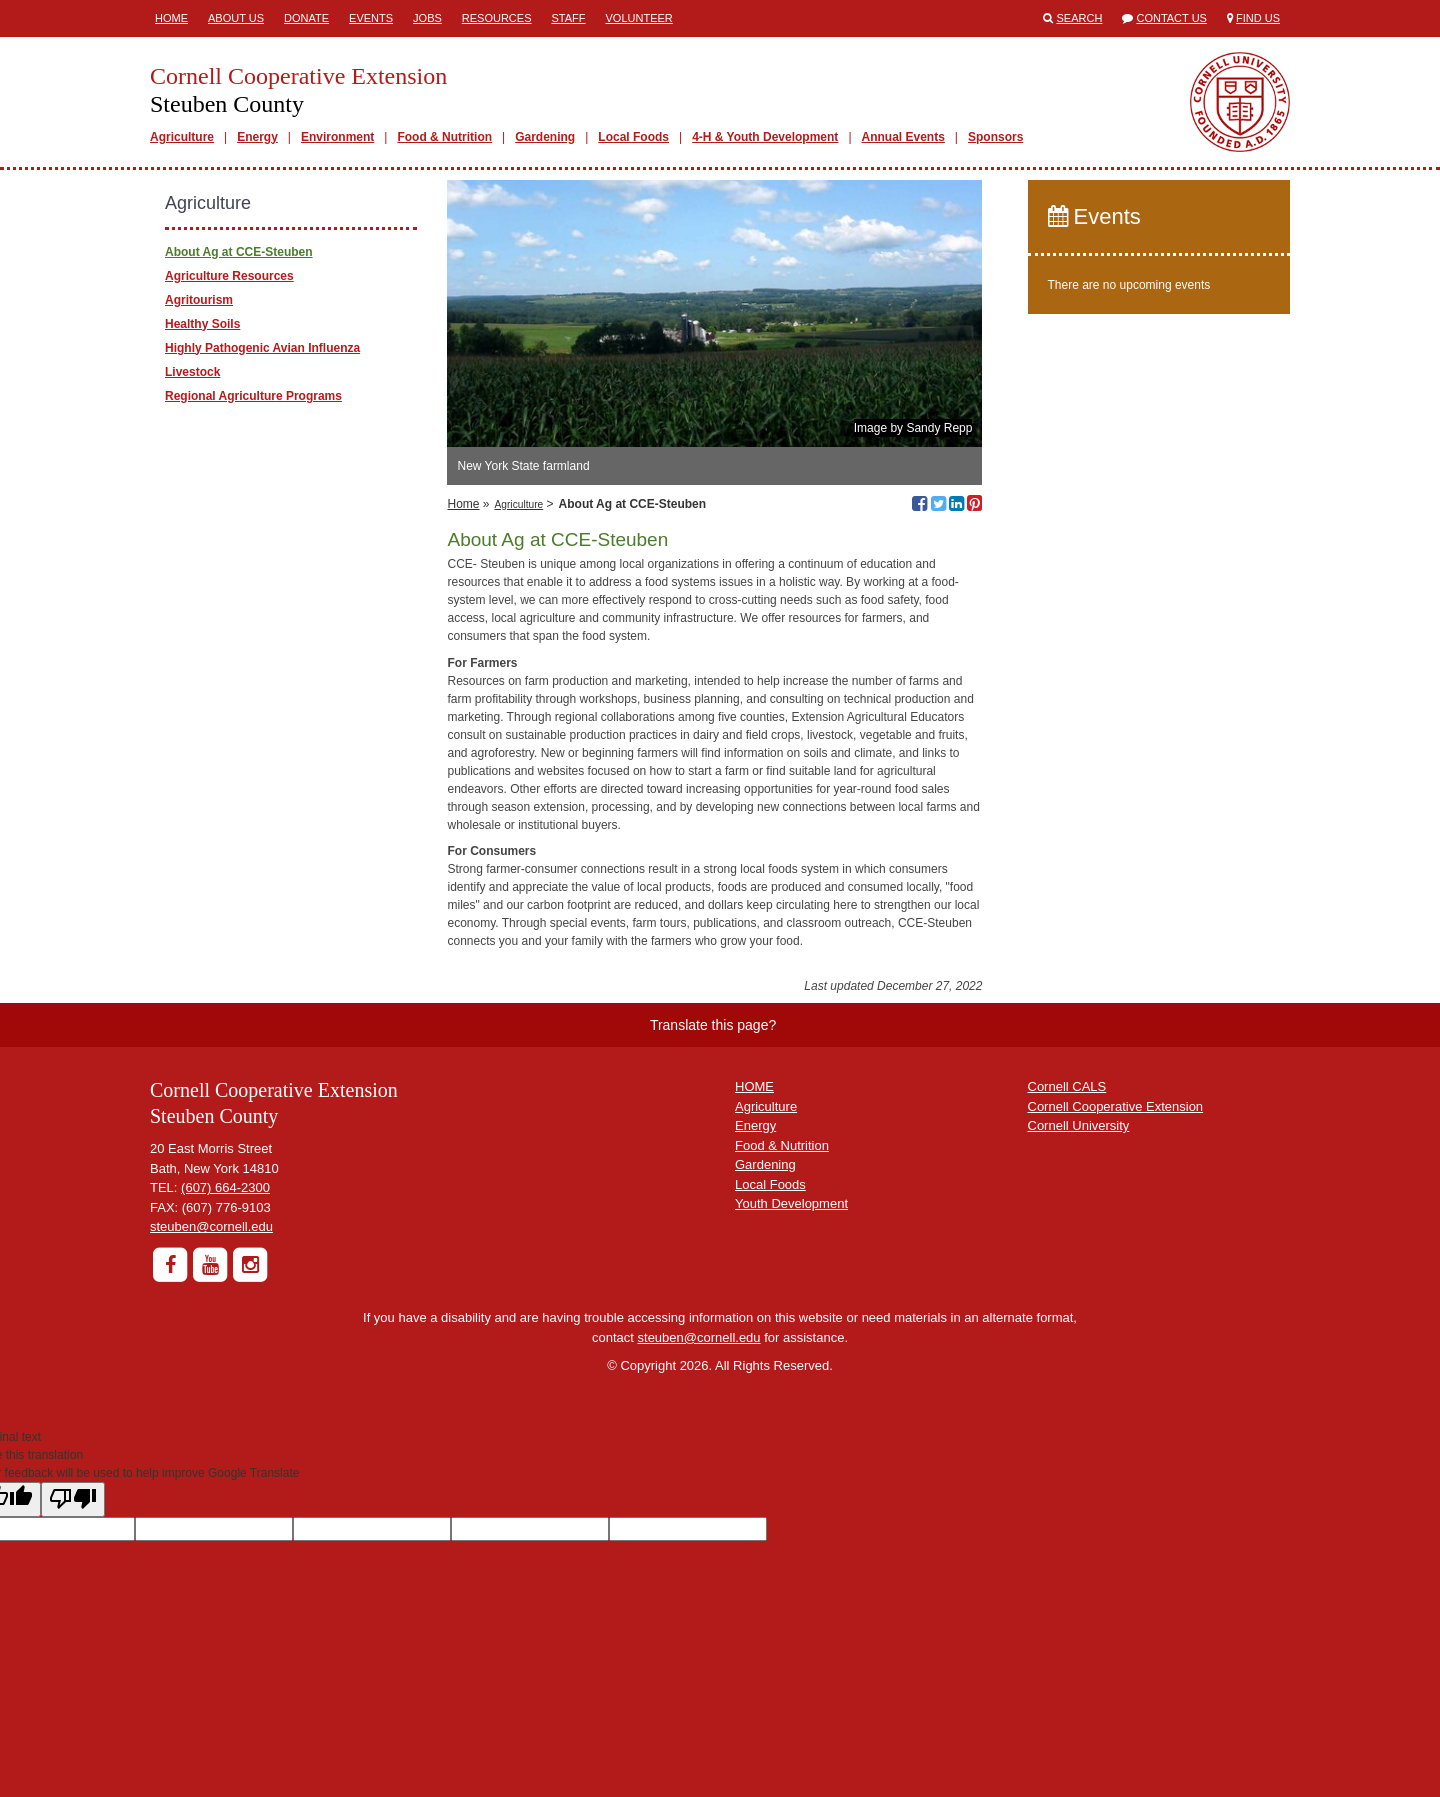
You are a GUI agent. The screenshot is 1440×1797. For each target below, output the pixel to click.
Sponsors (995, 137)
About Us (236, 18)
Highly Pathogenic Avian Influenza (262, 348)
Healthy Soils (202, 324)
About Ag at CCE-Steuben (239, 252)
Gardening (545, 137)
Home (171, 18)
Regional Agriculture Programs (253, 396)
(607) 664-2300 (225, 1187)
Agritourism (199, 300)
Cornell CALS (1067, 1086)
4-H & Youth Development (765, 137)
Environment (337, 137)
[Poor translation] (73, 1499)
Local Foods (633, 137)
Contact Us (1171, 18)
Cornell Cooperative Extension (1116, 1106)
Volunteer (639, 18)
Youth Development (791, 1203)
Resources (497, 18)
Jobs (427, 18)
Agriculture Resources (229, 276)
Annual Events (903, 137)
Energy (257, 137)
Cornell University (1079, 1125)
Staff (569, 18)
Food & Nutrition (444, 137)
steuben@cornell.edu (211, 1226)
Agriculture (182, 137)
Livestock (192, 372)
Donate (306, 18)
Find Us (1258, 18)
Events (371, 18)
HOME (754, 1086)
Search (1080, 18)
